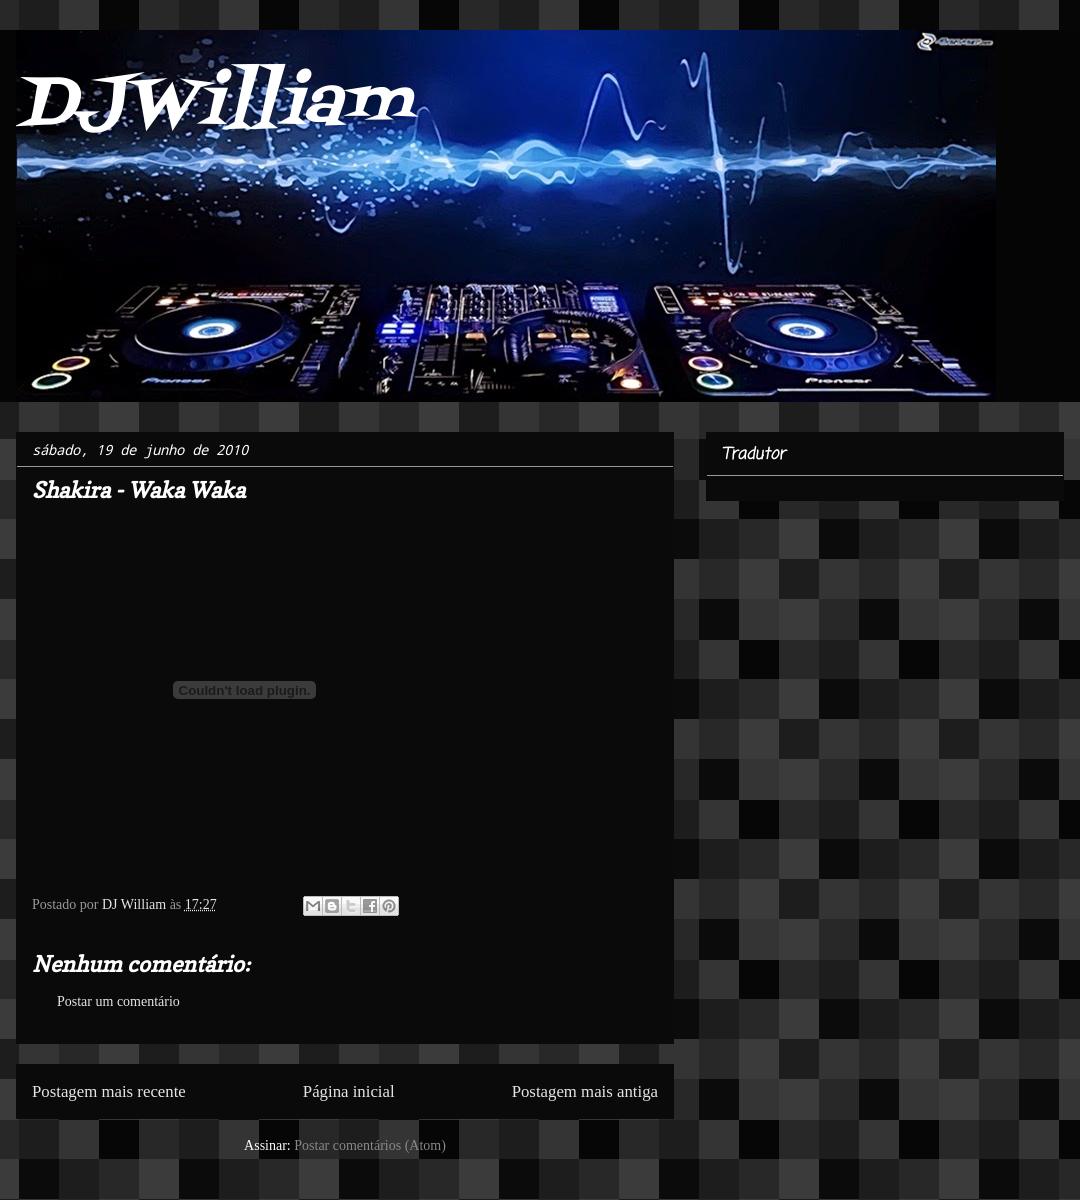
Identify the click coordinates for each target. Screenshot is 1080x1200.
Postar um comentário (118, 1001)
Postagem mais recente (109, 1091)
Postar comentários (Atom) (370, 1145)
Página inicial (349, 1091)
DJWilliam (213, 105)
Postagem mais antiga (585, 1091)
